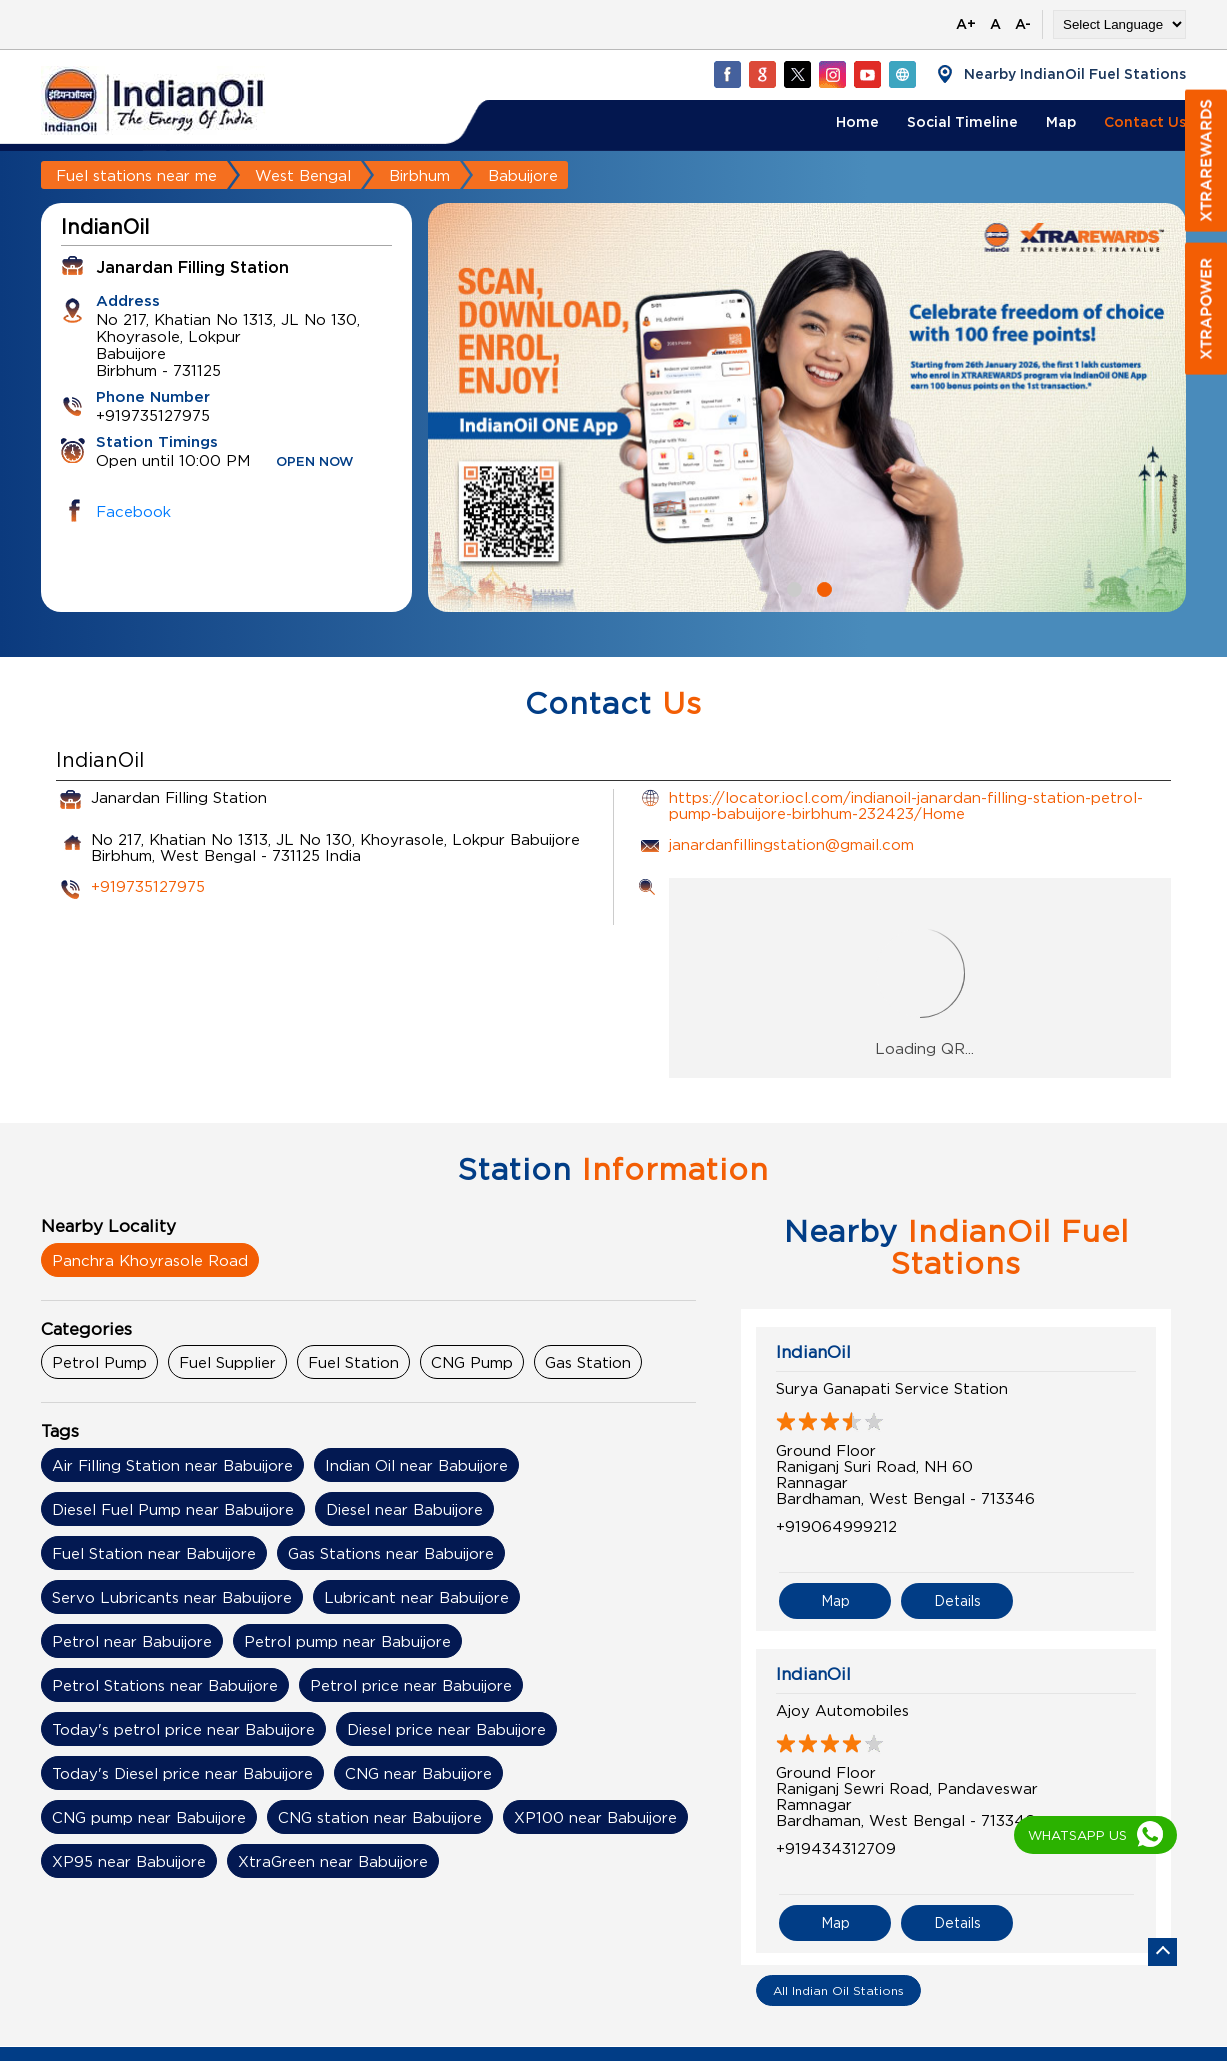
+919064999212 (836, 1526)
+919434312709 (836, 1848)
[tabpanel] (807, 407)
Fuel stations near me (136, 175)
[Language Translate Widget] (1119, 24)
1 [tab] (792, 587)
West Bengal (303, 175)
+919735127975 (148, 886)
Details (957, 1600)
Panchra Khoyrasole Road (150, 1260)
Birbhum (419, 175)
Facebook (133, 511)
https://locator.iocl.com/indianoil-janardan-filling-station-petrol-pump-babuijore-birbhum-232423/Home (906, 805)
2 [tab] (822, 587)
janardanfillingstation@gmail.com (791, 844)
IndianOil (813, 1352)
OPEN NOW (315, 462)
